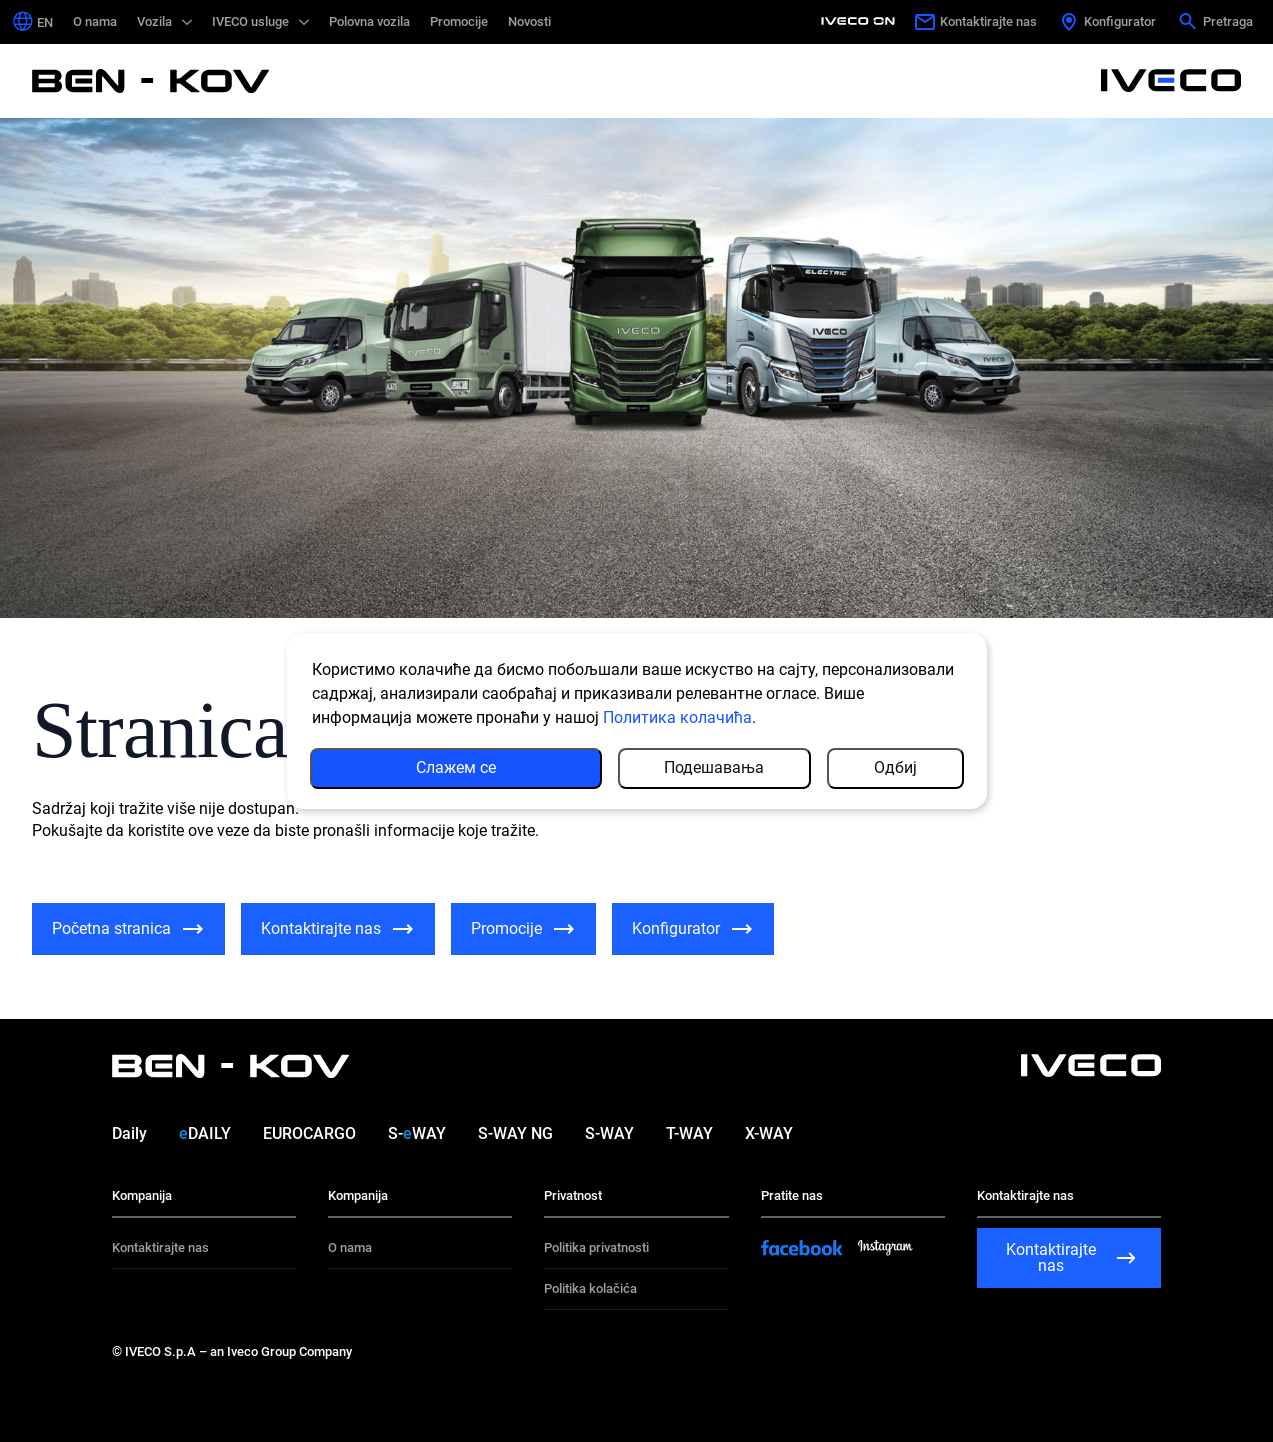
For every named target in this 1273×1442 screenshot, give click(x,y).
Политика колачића (677, 717)
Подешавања (714, 767)
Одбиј (895, 767)
